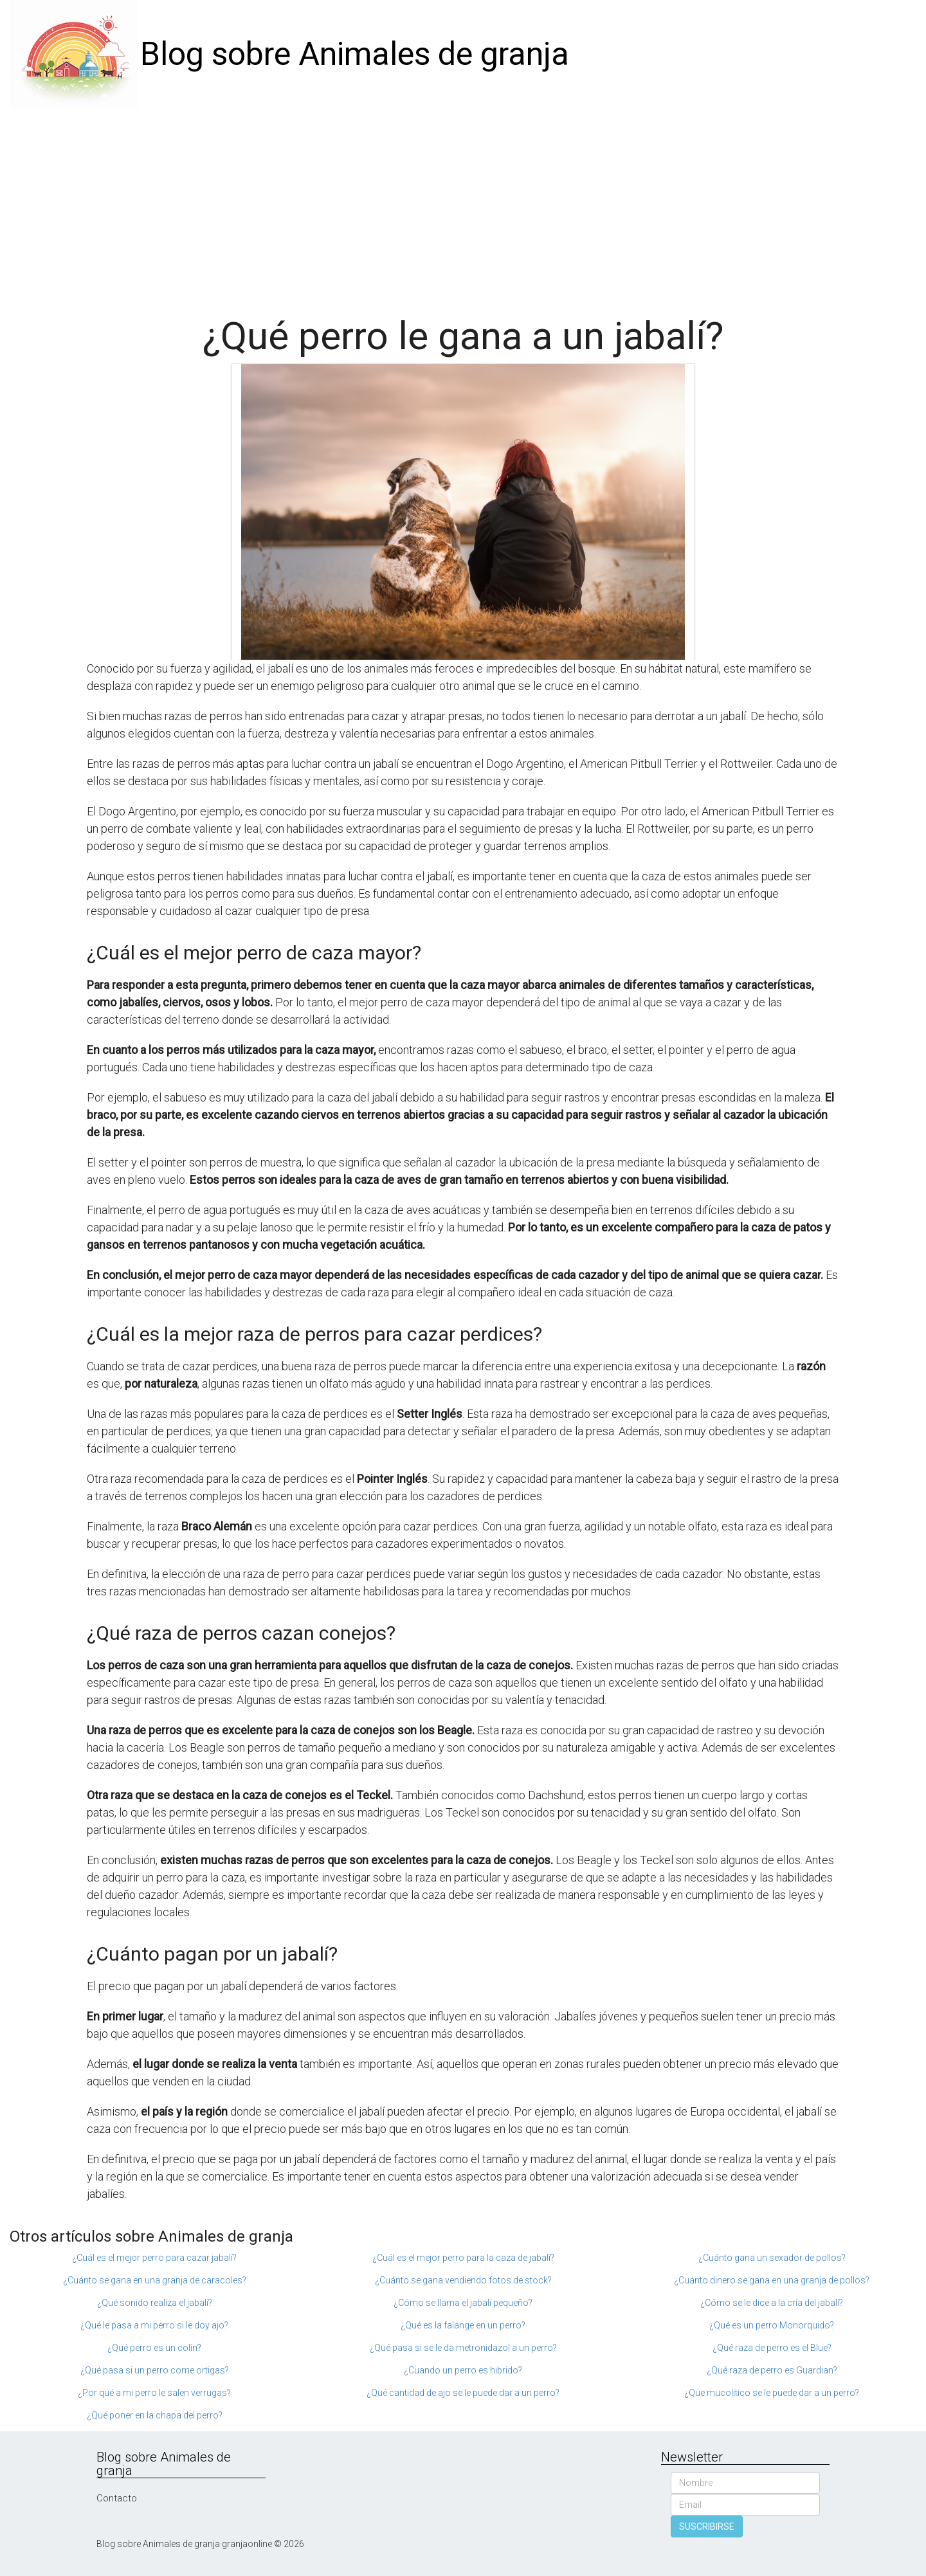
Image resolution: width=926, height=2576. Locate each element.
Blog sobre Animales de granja (354, 54)
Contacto (116, 2498)
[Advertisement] (463, 206)
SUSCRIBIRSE (706, 2526)
